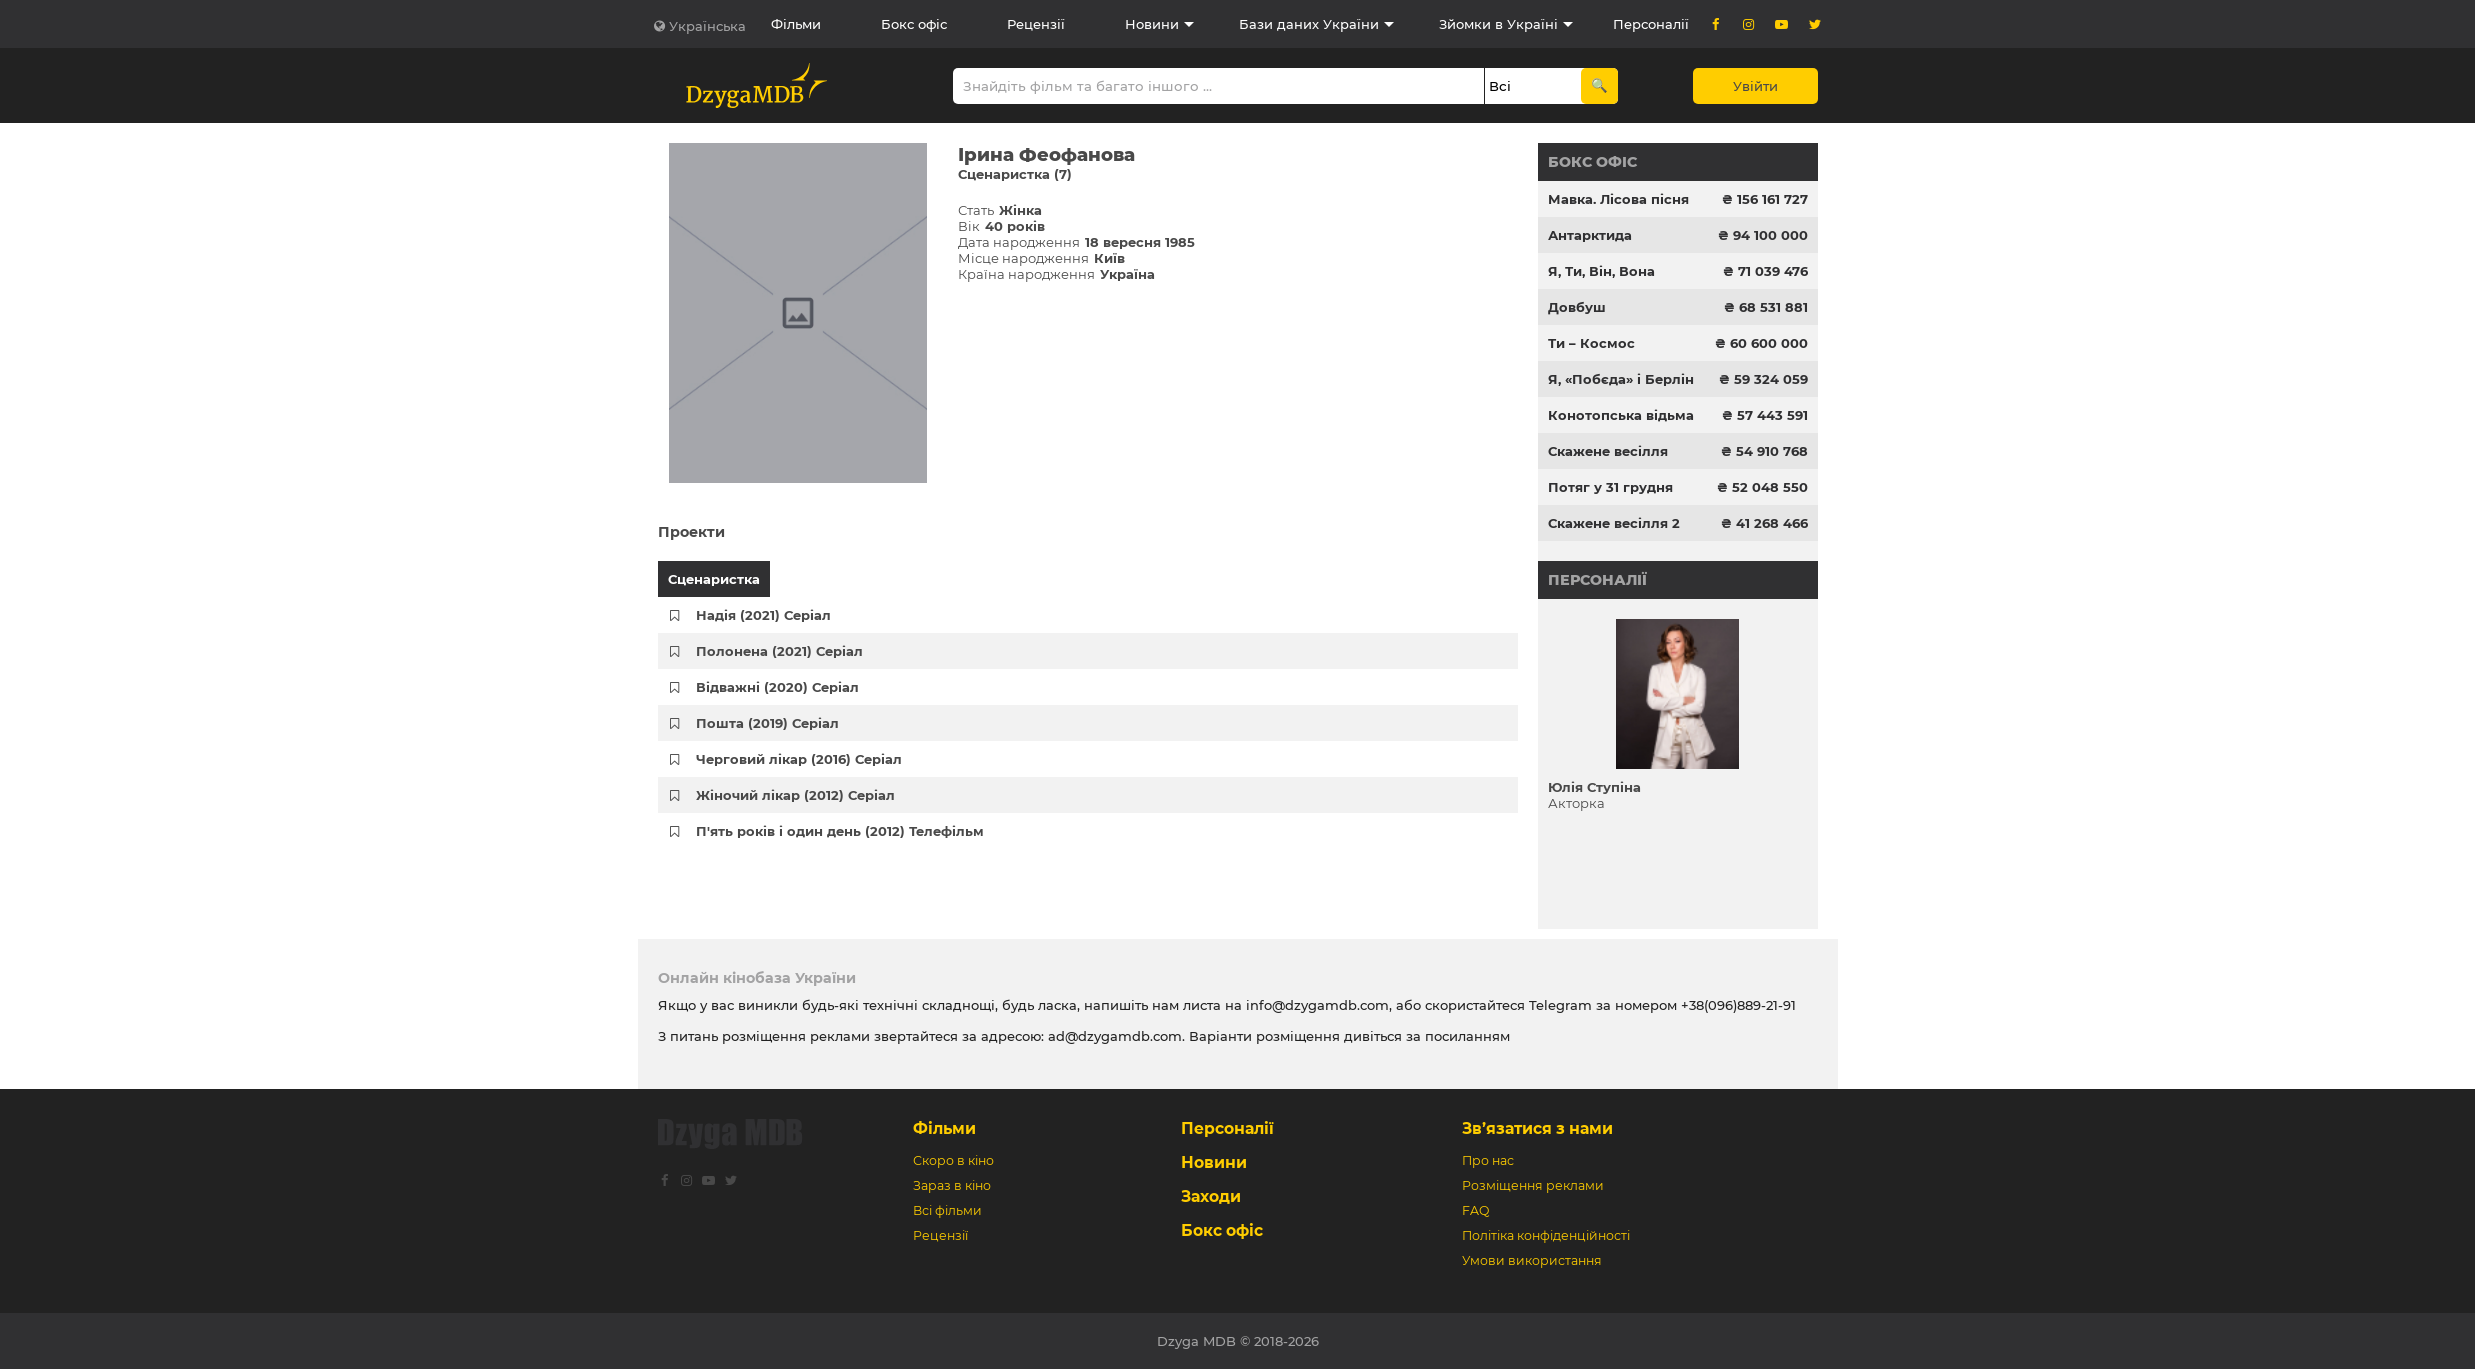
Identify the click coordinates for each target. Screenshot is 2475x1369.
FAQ (1475, 1210)
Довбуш (1577, 307)
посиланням (1467, 1036)
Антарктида (1590, 235)
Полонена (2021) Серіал (779, 651)
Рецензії (1036, 24)
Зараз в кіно (952, 1185)
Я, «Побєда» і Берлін (1621, 379)
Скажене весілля (1608, 451)
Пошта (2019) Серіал (767, 723)
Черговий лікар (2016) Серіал (799, 759)
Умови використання (1532, 1260)
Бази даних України (1309, 24)
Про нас (1488, 1160)
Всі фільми (947, 1210)
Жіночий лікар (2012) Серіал (795, 795)
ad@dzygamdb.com (1115, 1036)
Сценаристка (714, 579)
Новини (1152, 24)
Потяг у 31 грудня (1610, 487)
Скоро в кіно (953, 1160)
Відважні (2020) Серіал (777, 687)
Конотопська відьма (1621, 415)
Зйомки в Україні (1498, 24)
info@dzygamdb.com (1315, 1005)
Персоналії (1651, 24)
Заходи (1211, 1196)
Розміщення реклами (1533, 1185)
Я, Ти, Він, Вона (1601, 271)
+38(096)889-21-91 (1738, 1005)
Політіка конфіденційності (1546, 1235)
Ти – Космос (1591, 343)
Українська (707, 26)
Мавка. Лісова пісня (1618, 199)
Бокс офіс (914, 24)
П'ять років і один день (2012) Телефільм (840, 831)
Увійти (1755, 86)
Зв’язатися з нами (1537, 1128)
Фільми (796, 24)
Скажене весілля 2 (1614, 523)
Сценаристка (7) (1015, 174)
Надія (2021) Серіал (763, 615)
